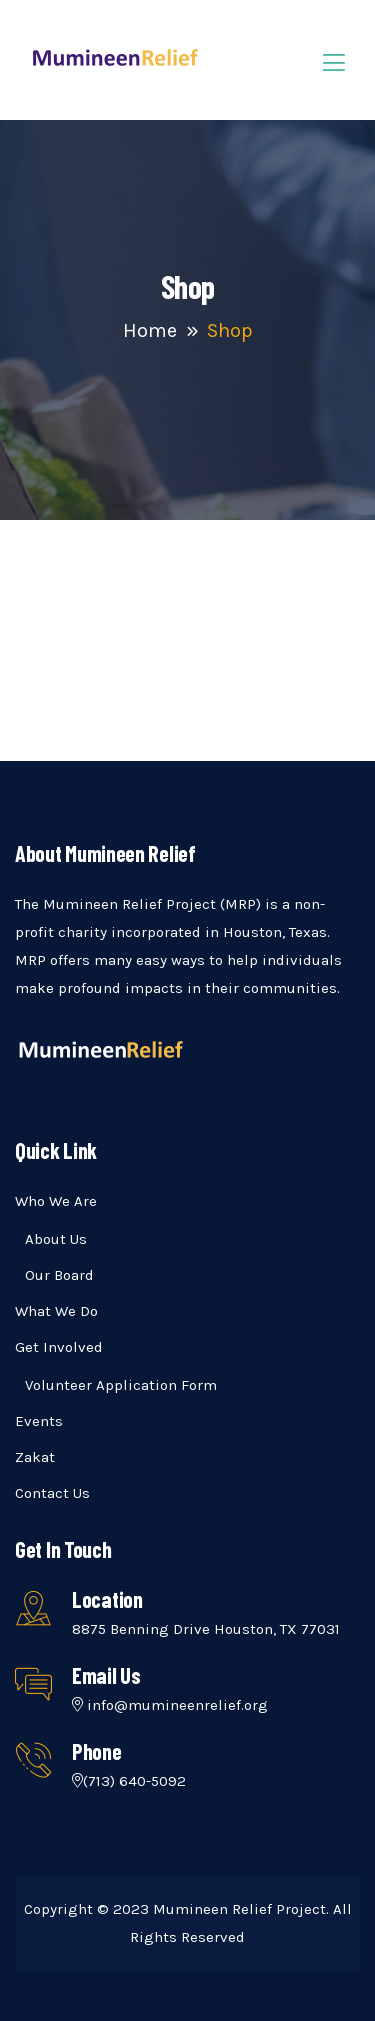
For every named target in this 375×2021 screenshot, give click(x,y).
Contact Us (52, 1493)
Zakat (35, 1457)
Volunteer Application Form (121, 1385)
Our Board (59, 1275)
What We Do (56, 1311)
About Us (56, 1239)
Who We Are (56, 1201)
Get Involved (59, 1347)
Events (39, 1421)
